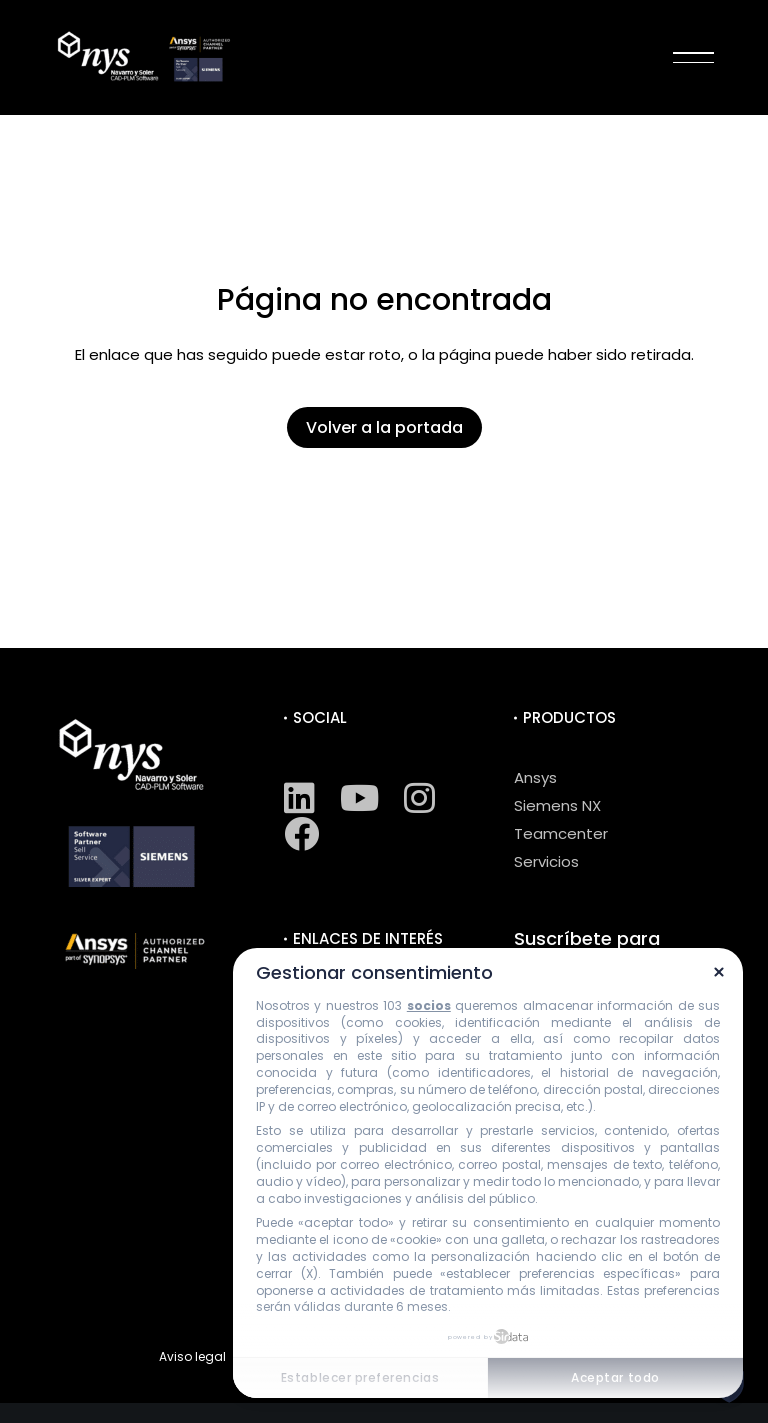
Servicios (546, 861)
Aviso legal (192, 1356)
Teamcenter (561, 833)
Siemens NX (557, 805)
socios (429, 1005)
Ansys (535, 777)
